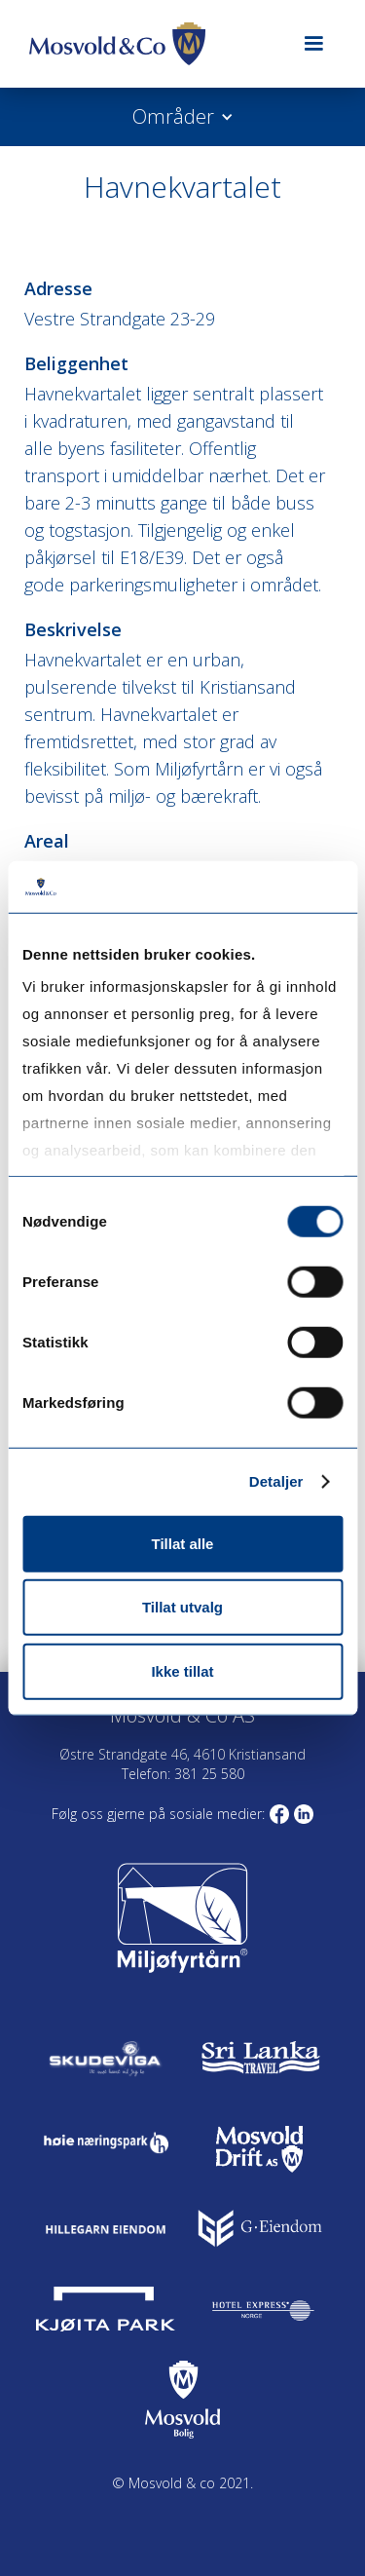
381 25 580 (207, 1773)
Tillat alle (183, 1542)
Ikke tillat (182, 1670)
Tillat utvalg (182, 1607)
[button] (313, 44)
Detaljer (276, 1481)
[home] (150, 44)
